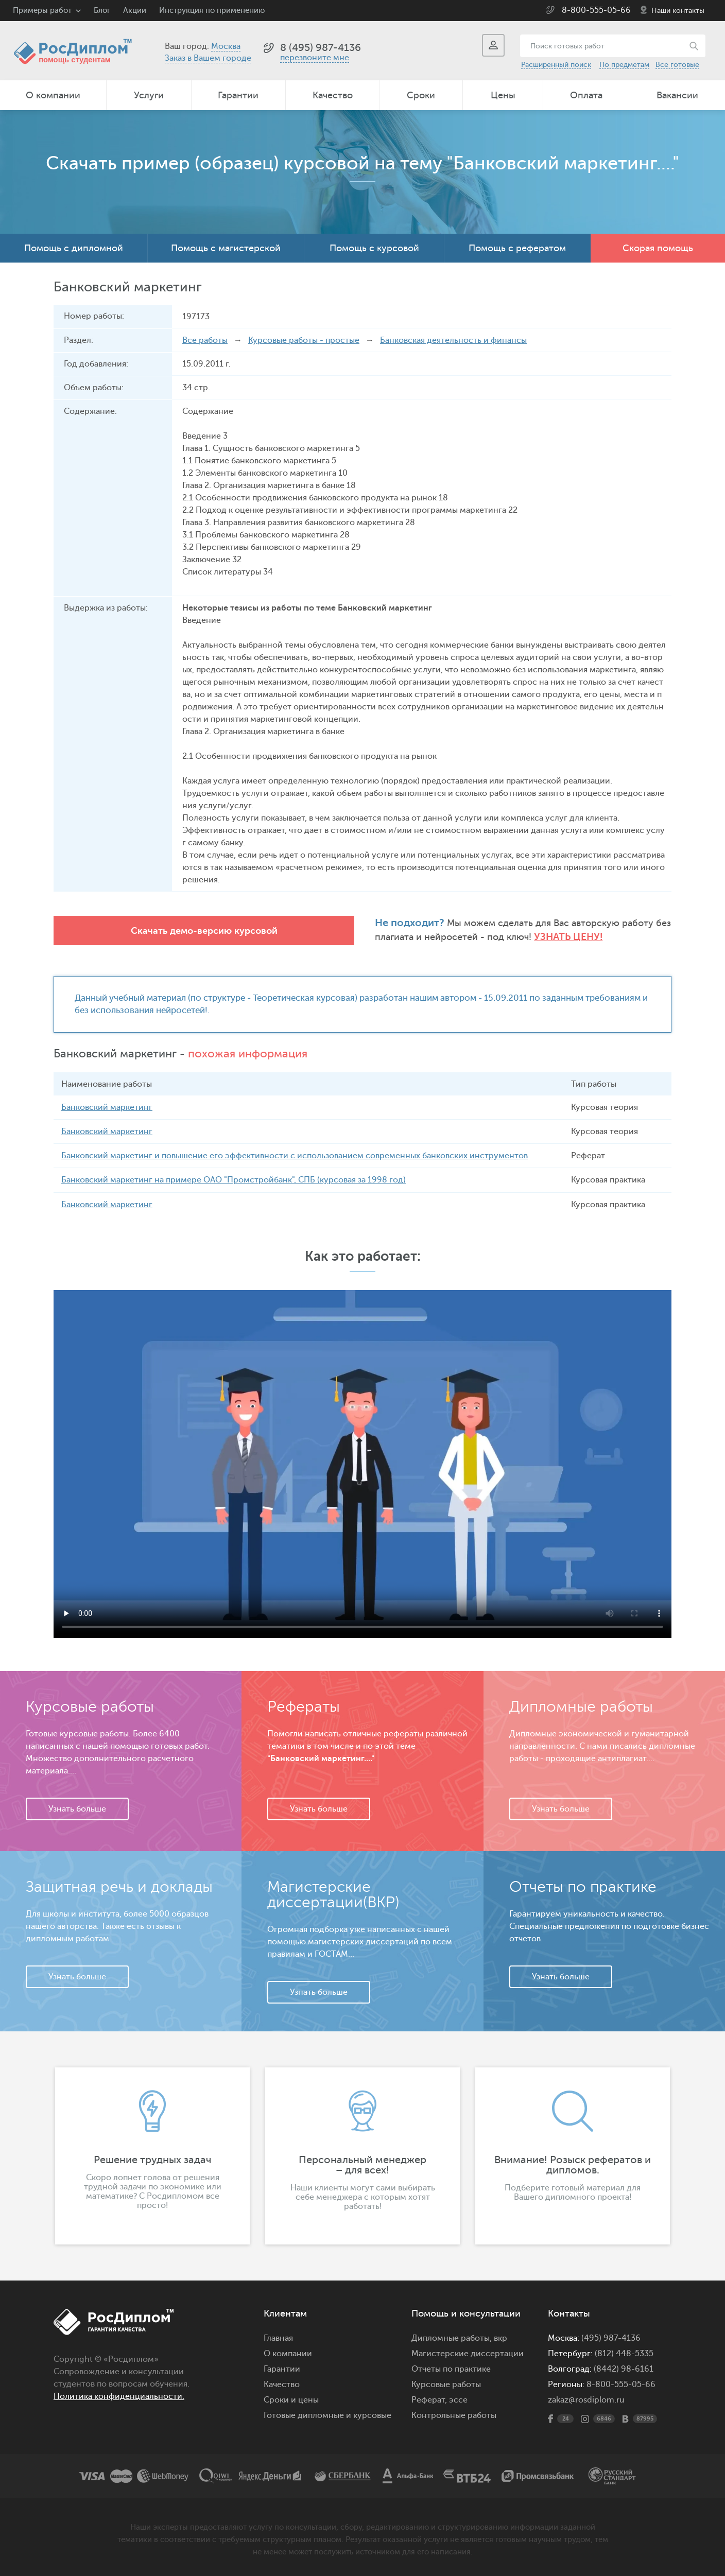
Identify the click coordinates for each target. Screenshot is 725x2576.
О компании (53, 95)
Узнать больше (77, 1808)
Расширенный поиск (556, 64)
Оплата (586, 95)
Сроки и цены (291, 2399)
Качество (333, 95)
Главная (278, 2337)
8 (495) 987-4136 (320, 48)
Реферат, (429, 2399)
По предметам (624, 64)
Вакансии (677, 95)
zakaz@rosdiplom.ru (586, 2399)
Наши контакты (677, 10)
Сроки (421, 95)
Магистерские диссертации (467, 2353)
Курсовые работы (446, 2384)
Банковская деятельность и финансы (453, 340)
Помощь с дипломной (73, 248)
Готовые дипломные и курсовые (327, 2415)
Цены (503, 95)
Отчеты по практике (451, 2368)
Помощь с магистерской (226, 248)
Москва (225, 46)
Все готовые (677, 64)
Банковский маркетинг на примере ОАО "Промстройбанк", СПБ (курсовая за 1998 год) (233, 1180)
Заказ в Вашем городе (208, 58)
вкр (500, 2337)
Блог (102, 10)
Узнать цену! (430, 937)
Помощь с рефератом (517, 248)
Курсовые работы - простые (303, 340)
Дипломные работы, (452, 2337)
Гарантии (238, 95)
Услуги (149, 95)
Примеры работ (42, 10)
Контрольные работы (453, 2415)
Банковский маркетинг (106, 1107)
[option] (152, 2155)
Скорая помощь (658, 248)
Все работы (205, 340)
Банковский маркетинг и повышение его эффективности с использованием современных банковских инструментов (294, 1155)
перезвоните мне (314, 57)
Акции (134, 10)
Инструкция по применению (212, 10)
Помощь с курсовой (374, 248)
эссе (458, 2399)
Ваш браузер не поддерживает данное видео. (362, 1464)
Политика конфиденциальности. (119, 2395)
